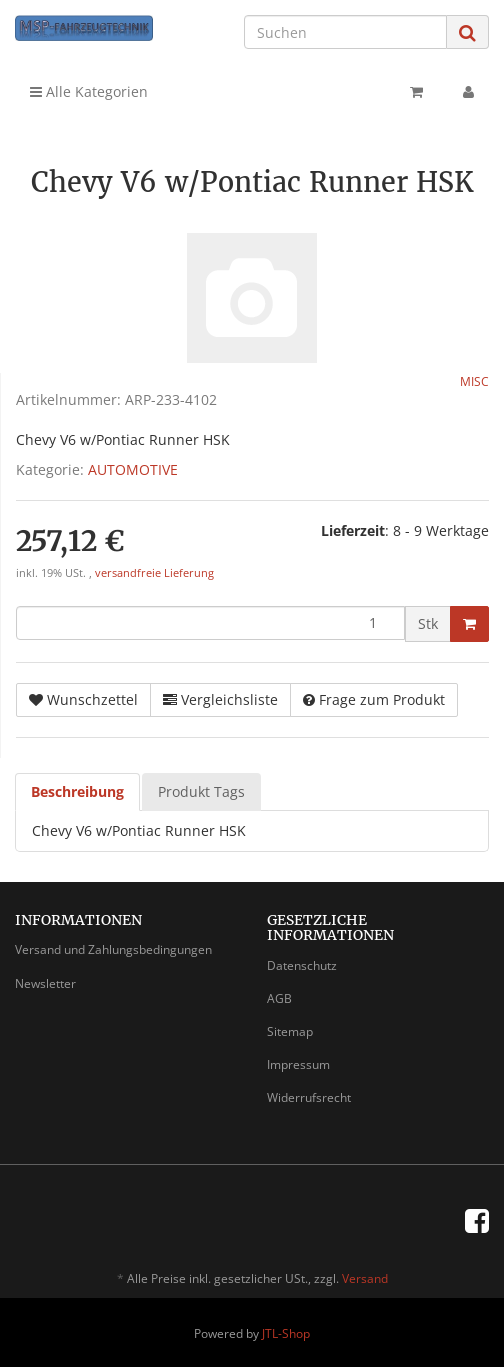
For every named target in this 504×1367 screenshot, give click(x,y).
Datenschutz (302, 965)
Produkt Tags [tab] (201, 791)
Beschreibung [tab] (77, 791)
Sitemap (290, 1031)
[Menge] (210, 623)
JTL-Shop (286, 1333)
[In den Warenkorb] (469, 624)
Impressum (298, 1064)
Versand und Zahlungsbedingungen (113, 949)
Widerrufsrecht (309, 1097)
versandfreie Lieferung (154, 573)
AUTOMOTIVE (133, 469)
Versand (365, 1278)
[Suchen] (345, 32)
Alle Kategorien (89, 91)
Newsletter (45, 983)
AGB (279, 998)
